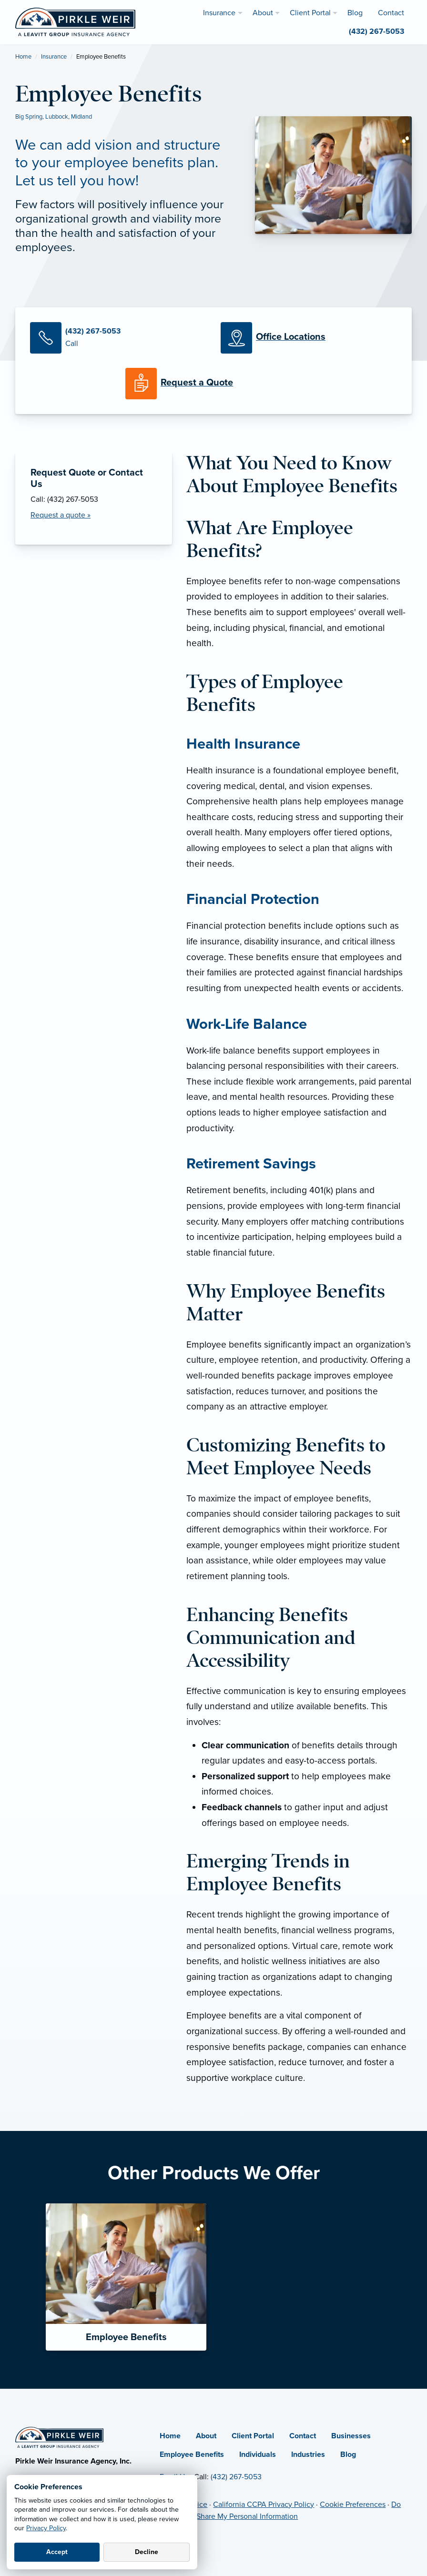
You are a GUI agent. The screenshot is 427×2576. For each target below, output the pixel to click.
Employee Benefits (192, 2454)
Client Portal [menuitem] (310, 13)
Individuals (257, 2454)
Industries (308, 2454)
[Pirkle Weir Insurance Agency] (75, 21)
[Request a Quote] (213, 383)
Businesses (351, 2436)
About (206, 2436)
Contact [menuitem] (391, 13)
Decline (146, 2552)
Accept (57, 2552)
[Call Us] (118, 338)
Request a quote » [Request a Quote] (60, 515)
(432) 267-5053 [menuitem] (376, 31)
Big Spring (28, 117)
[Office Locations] (309, 338)
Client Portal (253, 2436)
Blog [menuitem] (355, 13)
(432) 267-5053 (236, 2477)
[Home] (59, 2437)
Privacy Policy (46, 2528)
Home (23, 57)
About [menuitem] (263, 13)
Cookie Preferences (353, 2504)
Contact (302, 2436)
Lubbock (56, 117)
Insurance (54, 57)
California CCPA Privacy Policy (263, 2504)
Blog (348, 2454)
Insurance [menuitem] (219, 13)
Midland (81, 117)
